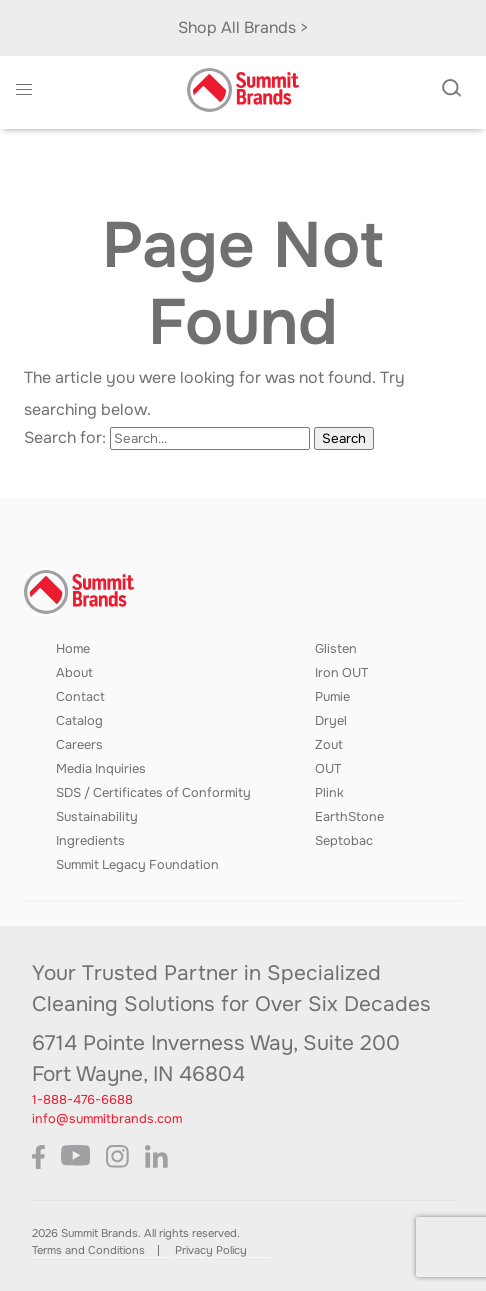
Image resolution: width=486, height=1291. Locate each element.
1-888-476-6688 (82, 1100)
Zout (329, 745)
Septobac (344, 841)
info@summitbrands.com (107, 1119)
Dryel (331, 721)
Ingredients (90, 841)
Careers (79, 745)
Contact (80, 697)
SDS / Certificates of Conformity (153, 793)
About (74, 673)
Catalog (79, 721)
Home (73, 649)
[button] (24, 90)
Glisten (336, 649)
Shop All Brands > (243, 27)
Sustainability (97, 817)
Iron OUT (341, 673)
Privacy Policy (211, 1250)
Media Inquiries (101, 769)
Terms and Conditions (88, 1250)
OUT (328, 769)
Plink (329, 793)
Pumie (332, 697)
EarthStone (349, 817)
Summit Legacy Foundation (137, 865)
